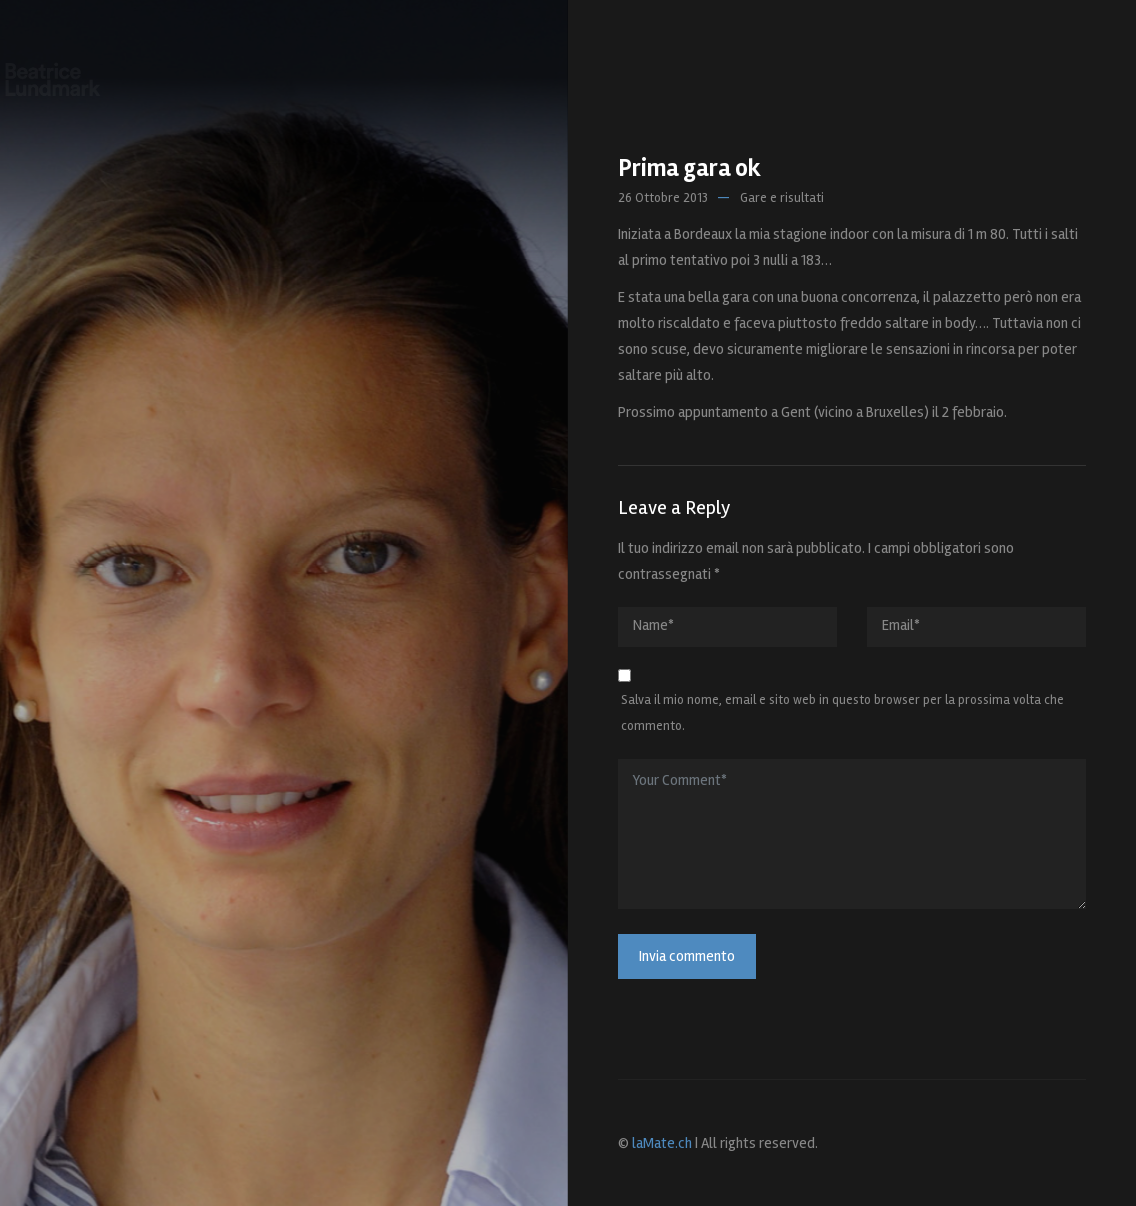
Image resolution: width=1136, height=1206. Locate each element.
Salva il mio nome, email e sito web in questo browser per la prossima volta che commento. (842, 713)
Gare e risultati (782, 198)
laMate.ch (662, 1143)
